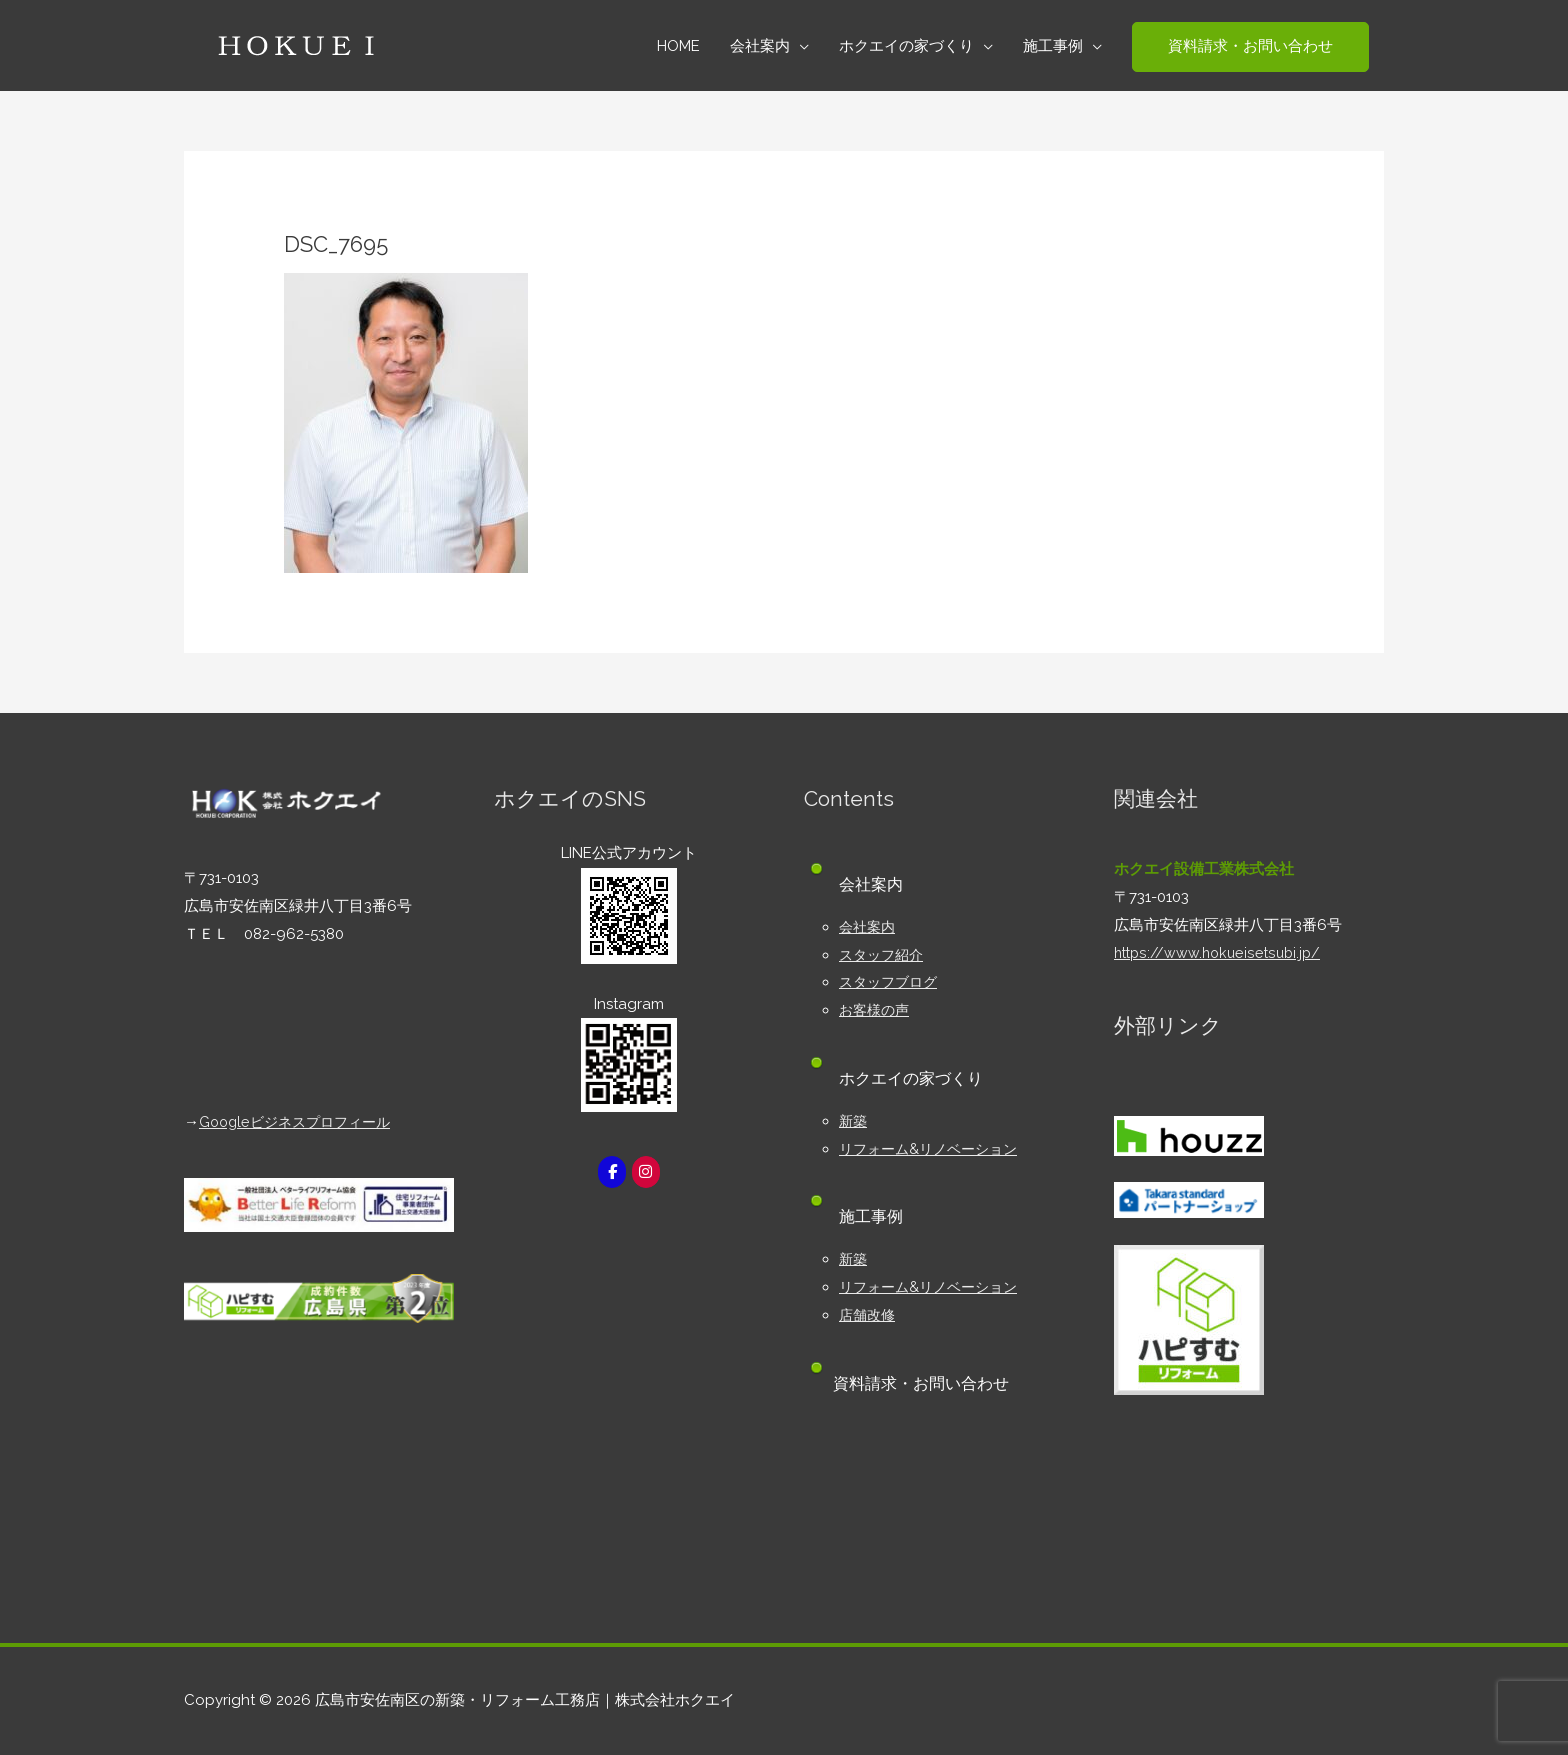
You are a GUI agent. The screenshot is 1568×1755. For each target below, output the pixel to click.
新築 (854, 1121)
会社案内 (869, 927)
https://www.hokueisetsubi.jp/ (1221, 953)
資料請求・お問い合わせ (927, 1383)
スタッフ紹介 (884, 955)
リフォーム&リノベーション (934, 1149)
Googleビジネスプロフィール (301, 1122)
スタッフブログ (891, 982)
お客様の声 (876, 1010)
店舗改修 (869, 1315)
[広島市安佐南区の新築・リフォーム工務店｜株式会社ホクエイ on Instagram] (647, 1172)
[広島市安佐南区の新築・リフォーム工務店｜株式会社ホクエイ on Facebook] (611, 1172)
